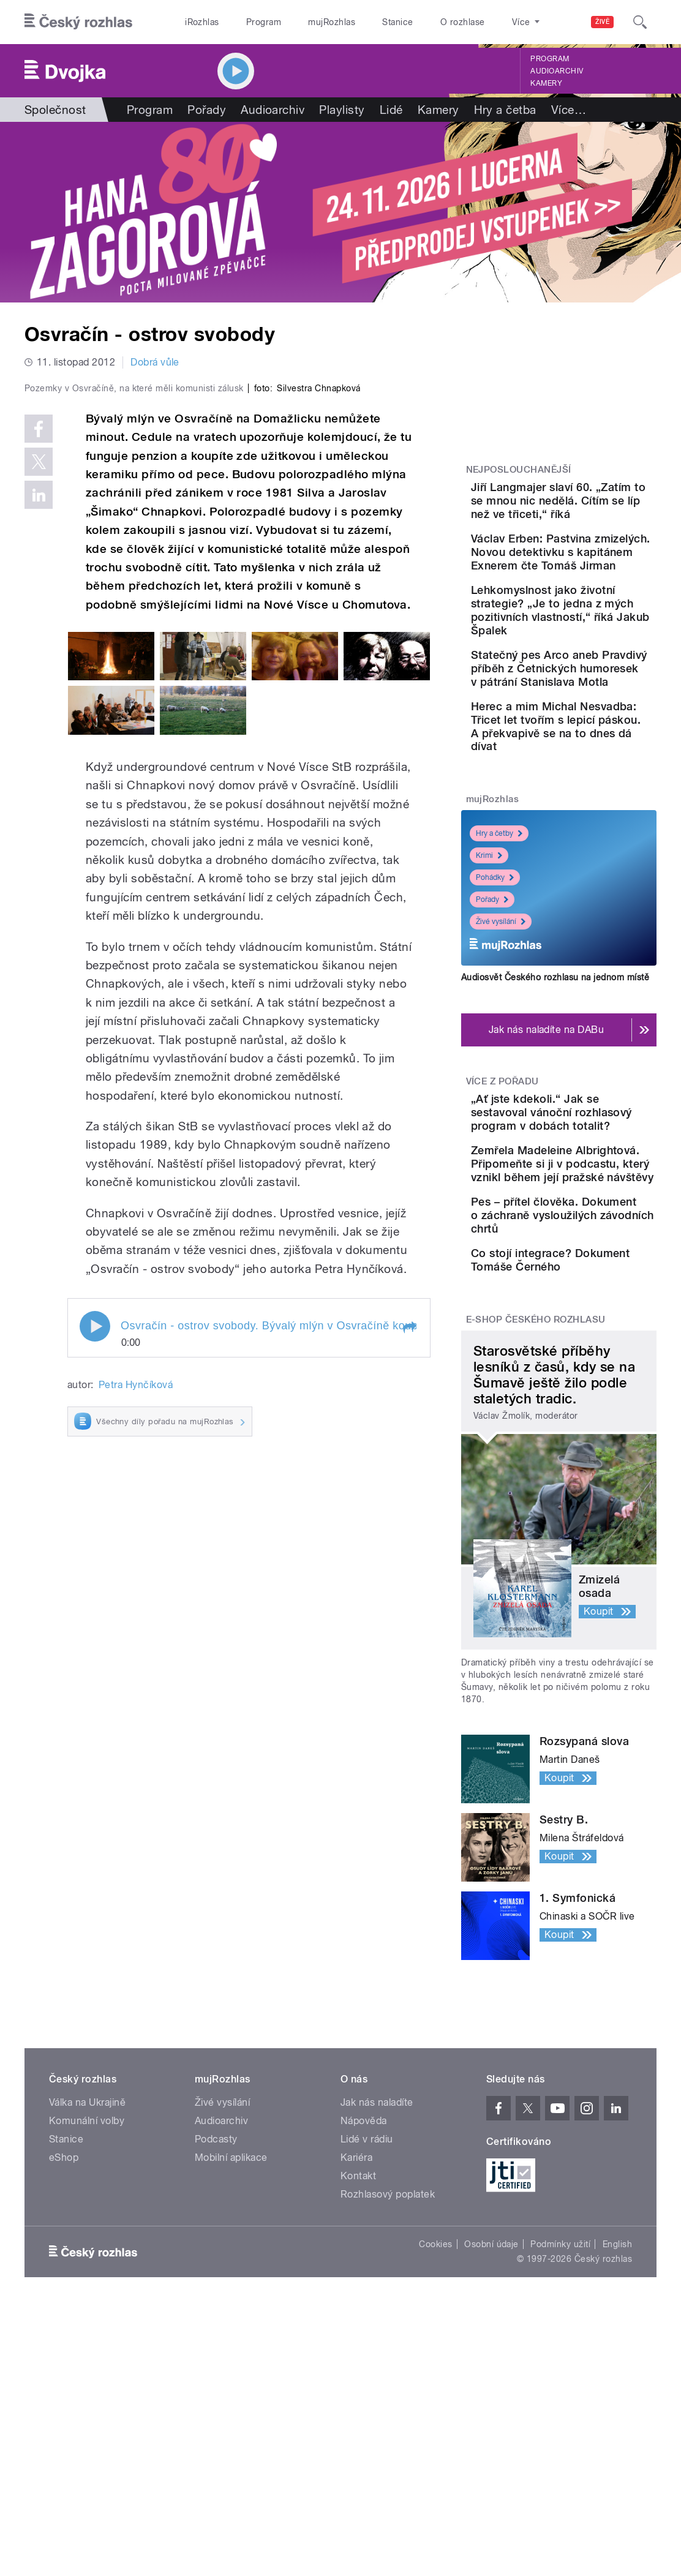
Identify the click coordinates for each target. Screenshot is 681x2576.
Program (263, 22)
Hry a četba (505, 109)
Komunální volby (86, 2353)
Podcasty (216, 2372)
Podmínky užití (560, 2477)
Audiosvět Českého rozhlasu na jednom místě (555, 1112)
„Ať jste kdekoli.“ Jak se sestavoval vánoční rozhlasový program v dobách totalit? (598, 1253)
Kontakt (358, 2408)
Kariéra (356, 2390)
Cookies (435, 2477)
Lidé (391, 109)
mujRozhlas (331, 22)
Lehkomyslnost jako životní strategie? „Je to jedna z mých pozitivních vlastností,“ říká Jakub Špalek (596, 677)
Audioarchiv (556, 71)
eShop (63, 2390)
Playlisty (341, 109)
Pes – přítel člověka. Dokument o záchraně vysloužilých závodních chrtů (593, 1417)
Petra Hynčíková (136, 1613)
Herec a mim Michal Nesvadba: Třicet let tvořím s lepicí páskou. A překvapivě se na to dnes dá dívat (597, 847)
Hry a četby (499, 968)
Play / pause (95, 1554)
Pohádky (495, 1012)
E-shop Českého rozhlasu (536, 1552)
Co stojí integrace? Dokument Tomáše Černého (590, 1482)
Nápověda (363, 2353)
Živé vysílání (500, 1056)
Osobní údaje (491, 2477)
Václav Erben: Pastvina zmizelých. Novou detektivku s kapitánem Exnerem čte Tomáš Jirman (597, 592)
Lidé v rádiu (366, 2372)
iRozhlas (202, 22)
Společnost (55, 109)
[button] (409, 1556)
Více (568, 109)
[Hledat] (640, 22)
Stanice (397, 22)
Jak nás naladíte (376, 2335)
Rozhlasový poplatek (387, 2427)
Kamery (546, 83)
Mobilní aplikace (231, 2390)
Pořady (206, 109)
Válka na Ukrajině (87, 2335)
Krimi (489, 990)
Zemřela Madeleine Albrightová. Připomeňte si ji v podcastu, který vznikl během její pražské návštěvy (590, 1332)
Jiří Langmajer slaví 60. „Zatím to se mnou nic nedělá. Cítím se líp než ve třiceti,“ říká (591, 514)
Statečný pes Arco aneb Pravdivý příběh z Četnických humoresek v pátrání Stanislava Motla (596, 762)
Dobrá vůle (154, 362)
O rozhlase (462, 22)
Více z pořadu (502, 1216)
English (617, 2477)
